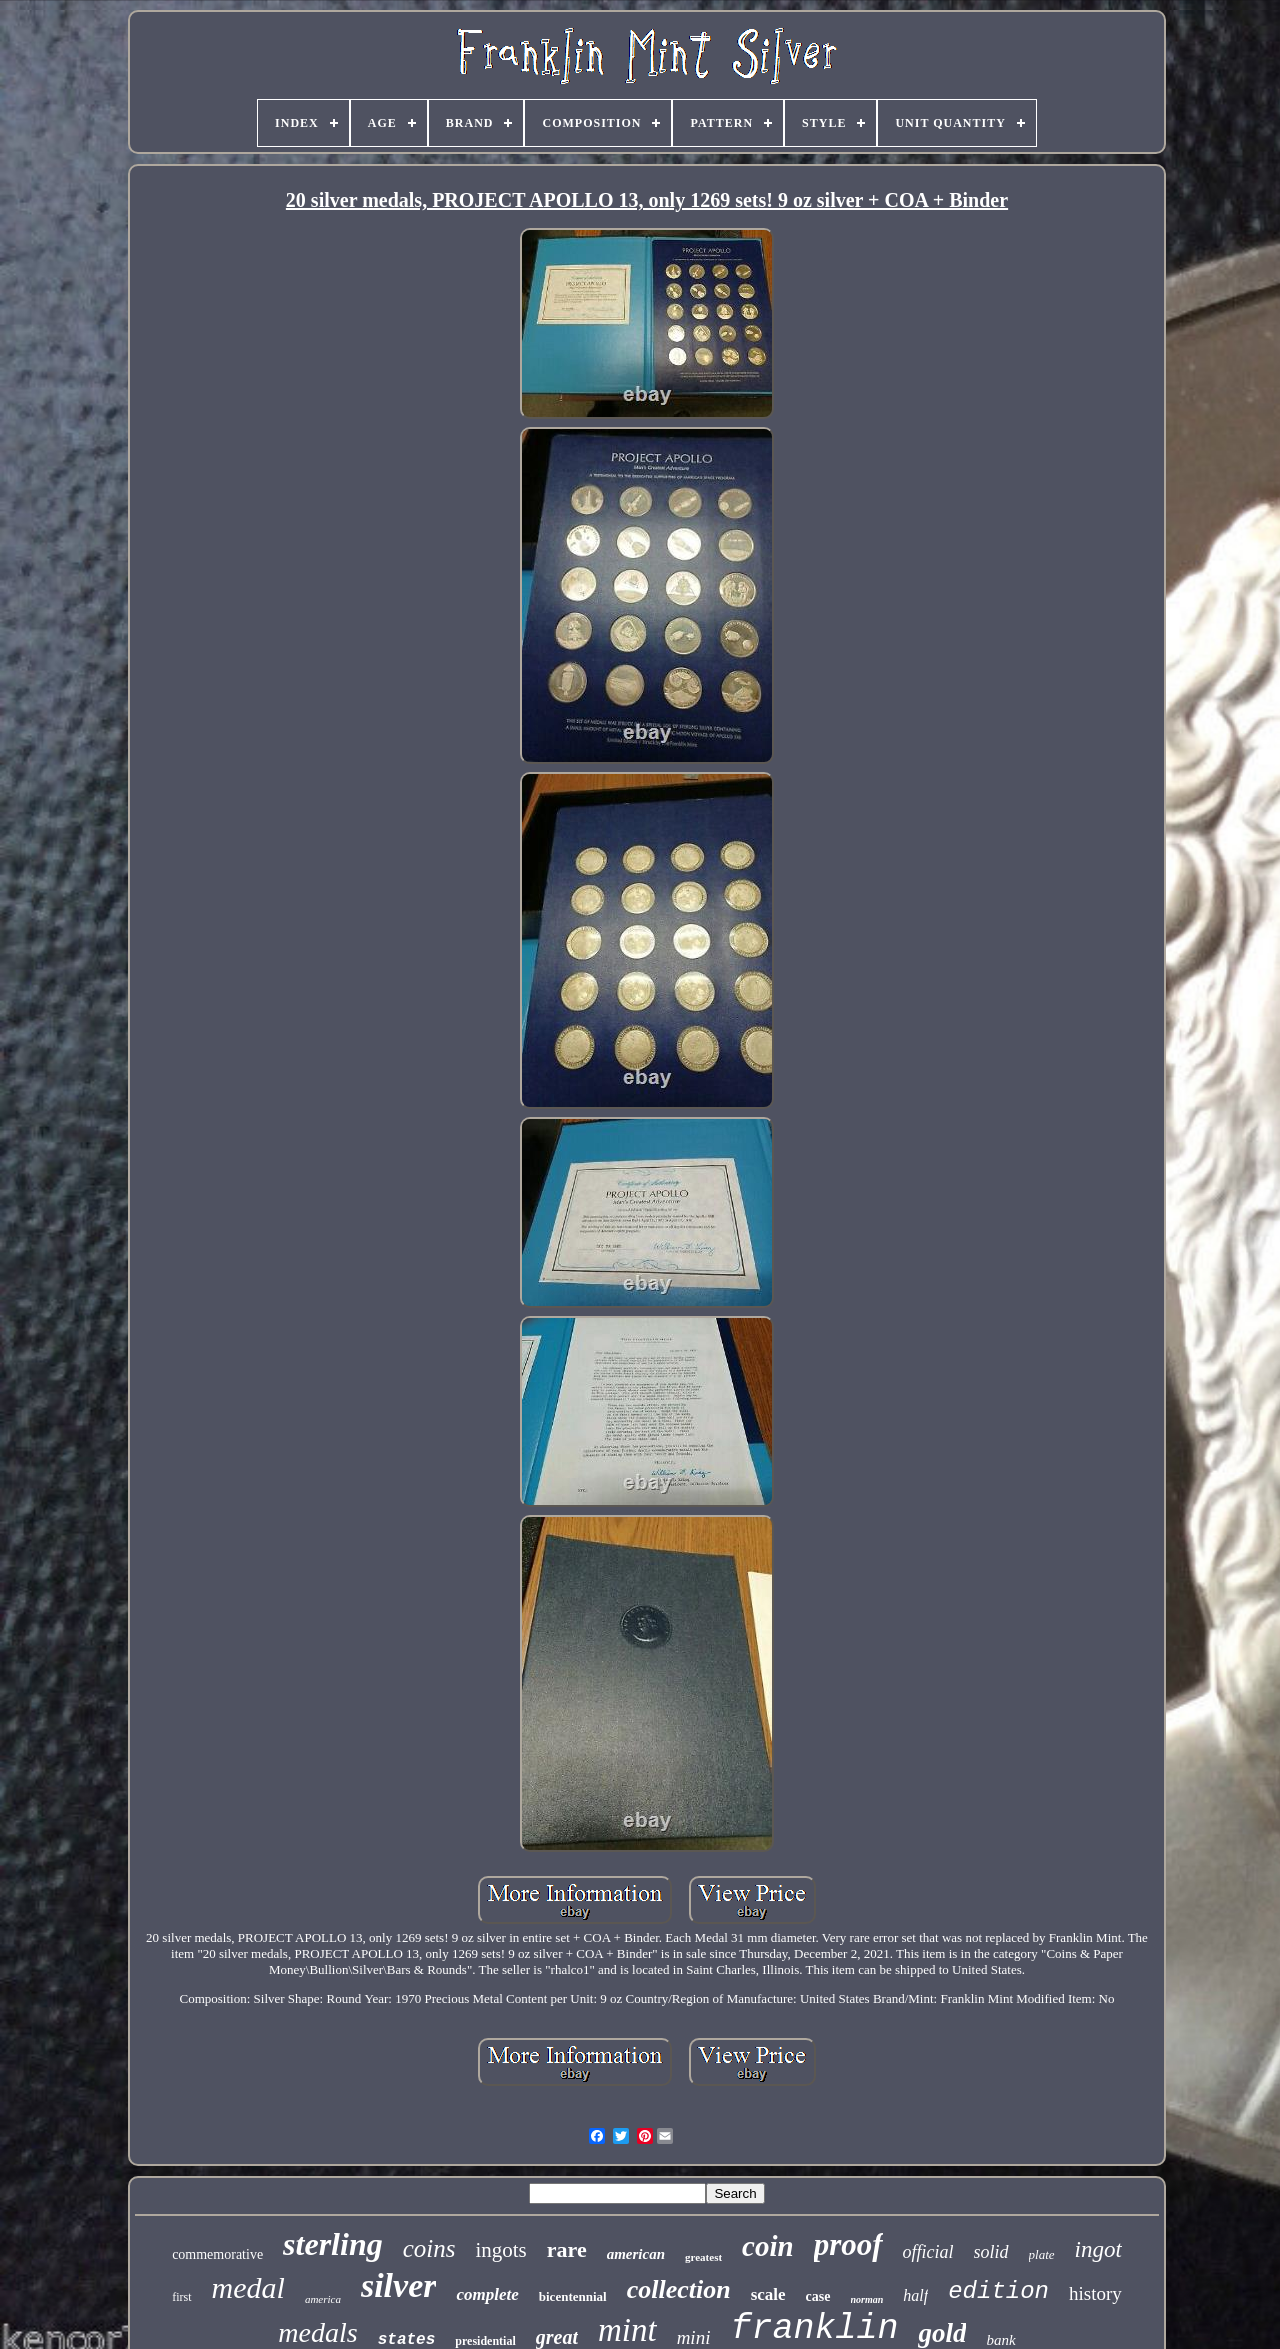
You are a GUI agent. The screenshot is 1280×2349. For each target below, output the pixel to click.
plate (1042, 2254)
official (928, 2252)
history (1095, 2293)
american (636, 2254)
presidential (485, 2341)
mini (694, 2337)
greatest (703, 2257)
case (818, 2296)
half (915, 2295)
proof (848, 2244)
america (323, 2299)
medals (317, 2332)
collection (679, 2289)
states (407, 2340)
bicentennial (573, 2296)
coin (768, 2246)
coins (429, 2248)
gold (942, 2333)
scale (768, 2294)
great (557, 2337)
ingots (500, 2250)
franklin (814, 2329)
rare (567, 2249)
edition (998, 2291)
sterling (333, 2244)
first (181, 2297)
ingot (1098, 2249)
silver (399, 2285)
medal (248, 2287)
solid (991, 2252)
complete (487, 2294)
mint (627, 2330)
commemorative (217, 2254)
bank (1000, 2340)
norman (867, 2299)
